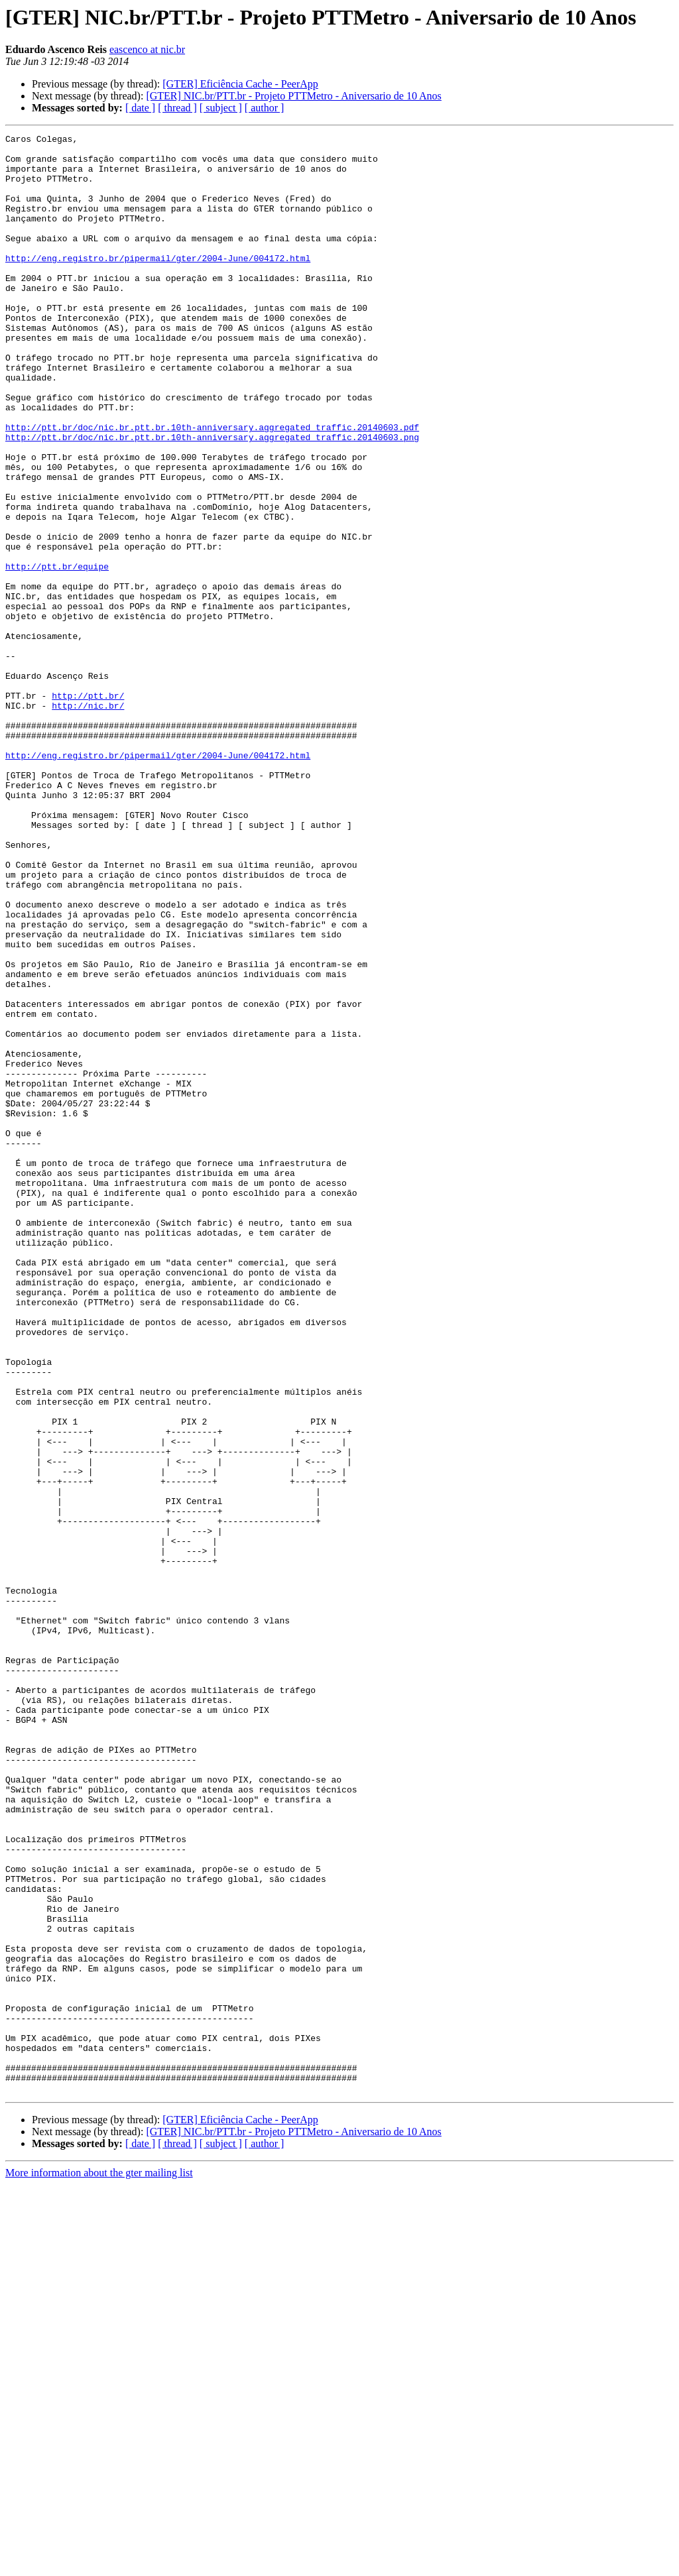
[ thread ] (177, 107)
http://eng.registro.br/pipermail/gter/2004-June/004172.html (157, 284)
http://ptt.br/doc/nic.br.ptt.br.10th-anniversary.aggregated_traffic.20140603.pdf (212, 487)
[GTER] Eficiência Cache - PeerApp (240, 83)
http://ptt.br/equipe (57, 654)
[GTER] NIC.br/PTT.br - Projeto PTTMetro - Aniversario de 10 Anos (293, 95)
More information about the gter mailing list (99, 2564)
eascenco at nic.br (147, 49)
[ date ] (140, 107)
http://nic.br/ (88, 821)
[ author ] (264, 107)
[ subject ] (221, 107)
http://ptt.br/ (88, 809)
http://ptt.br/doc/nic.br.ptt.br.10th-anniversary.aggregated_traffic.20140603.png (212, 498)
